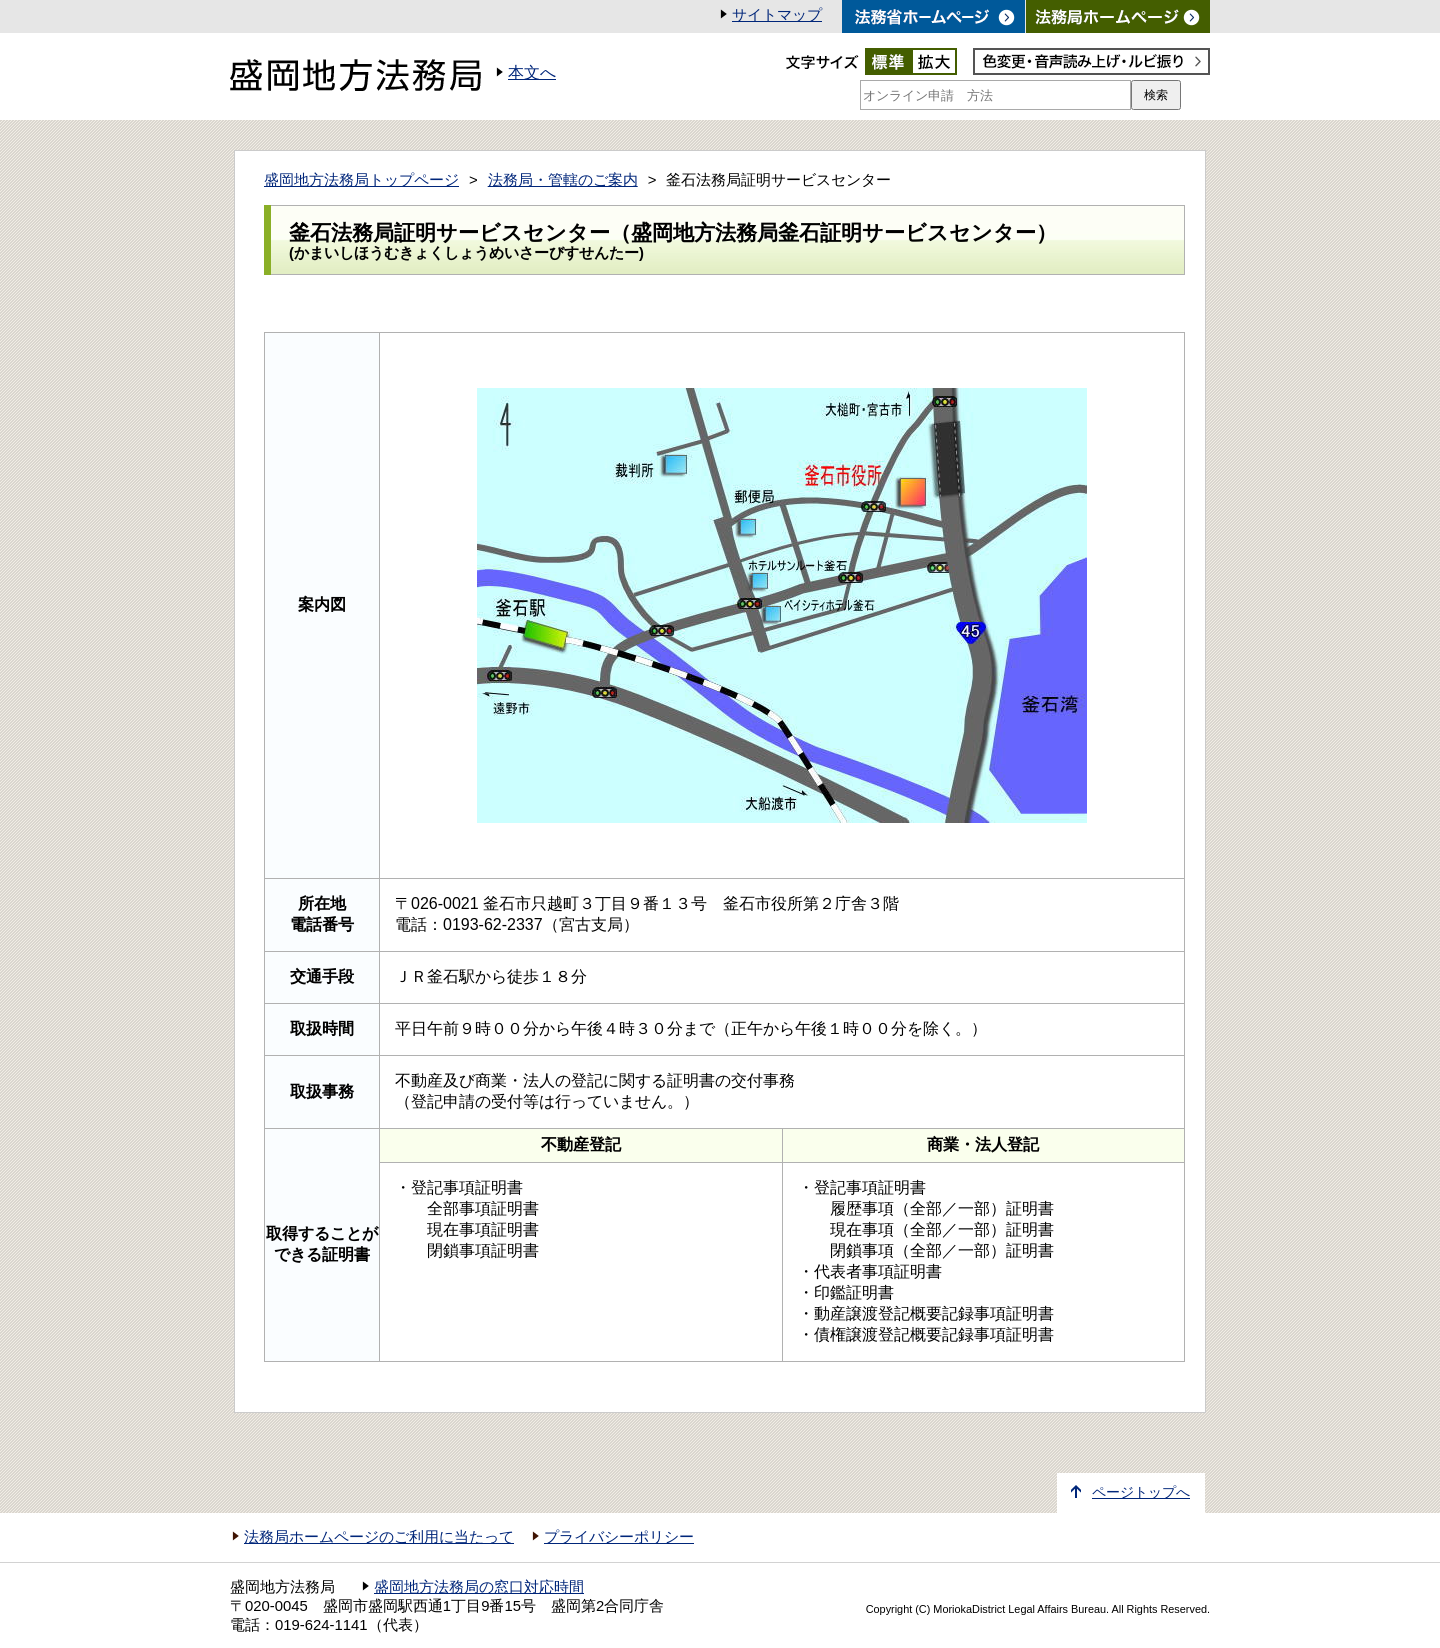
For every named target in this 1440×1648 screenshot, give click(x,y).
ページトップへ (1141, 1492)
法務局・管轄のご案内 (563, 180)
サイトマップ (777, 15)
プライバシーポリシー (619, 1537)
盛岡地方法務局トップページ (361, 180)
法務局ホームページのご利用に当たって (379, 1537)
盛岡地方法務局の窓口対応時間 (479, 1587)
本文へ (532, 72)
